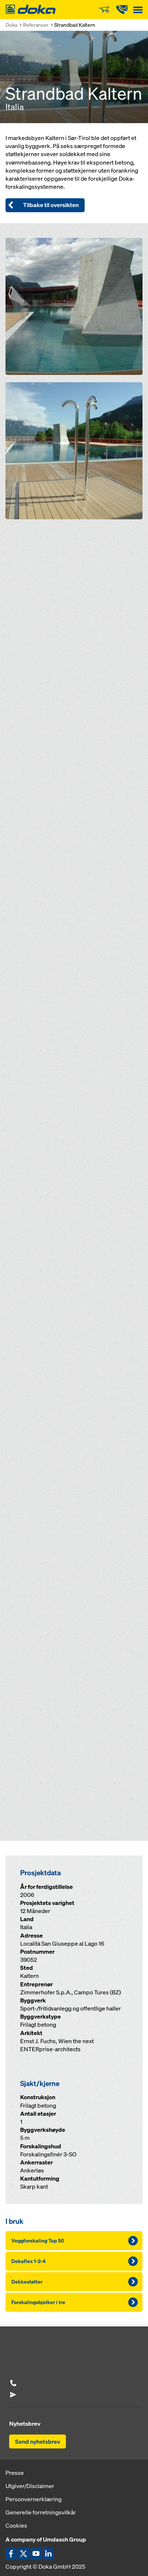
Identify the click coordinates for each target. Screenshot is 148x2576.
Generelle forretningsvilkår (40, 2512)
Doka (11, 24)
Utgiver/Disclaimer (29, 2486)
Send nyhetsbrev (37, 2441)
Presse (14, 2473)
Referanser (35, 24)
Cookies (16, 2525)
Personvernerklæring (33, 2499)
